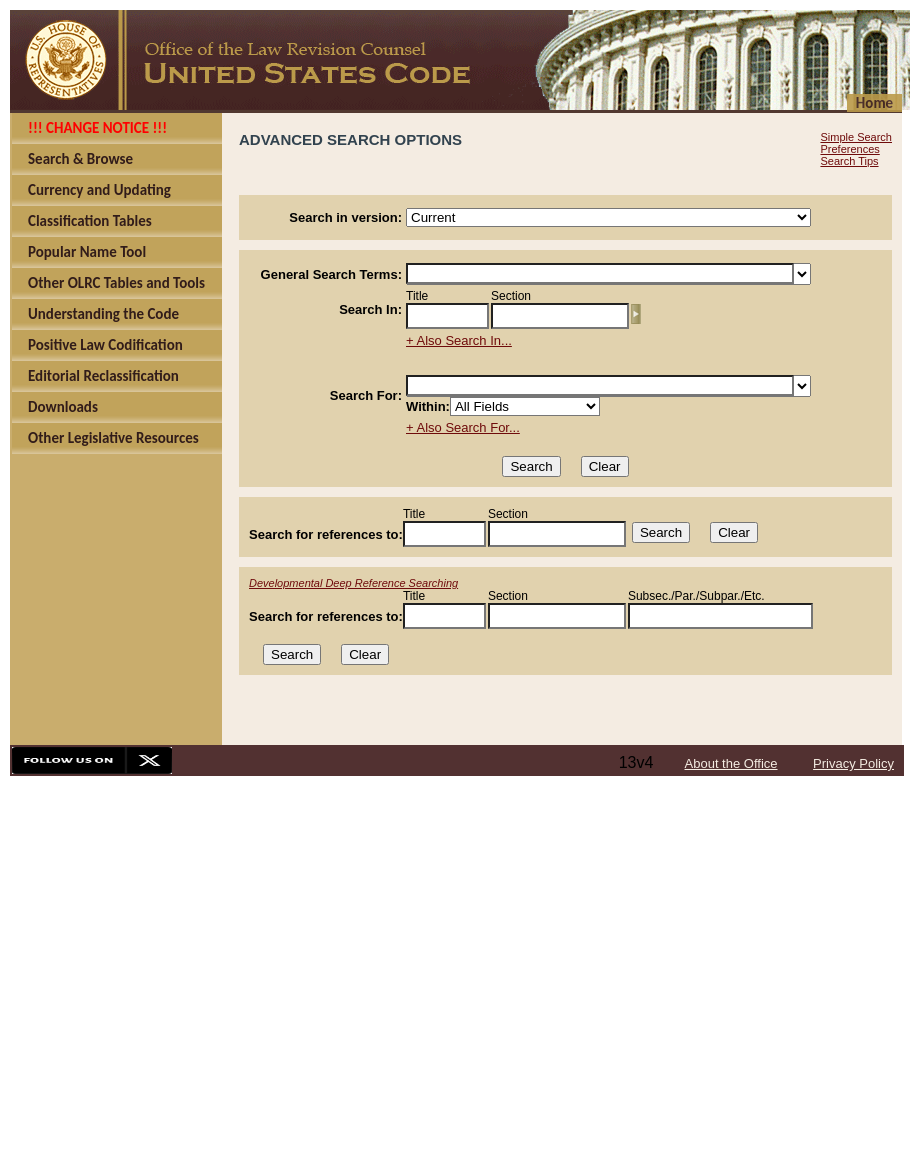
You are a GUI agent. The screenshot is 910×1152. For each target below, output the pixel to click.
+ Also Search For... (463, 427)
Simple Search (856, 137)
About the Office (731, 763)
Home (874, 103)
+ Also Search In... (459, 340)
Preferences (849, 149)
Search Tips (849, 161)
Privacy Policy (853, 763)
